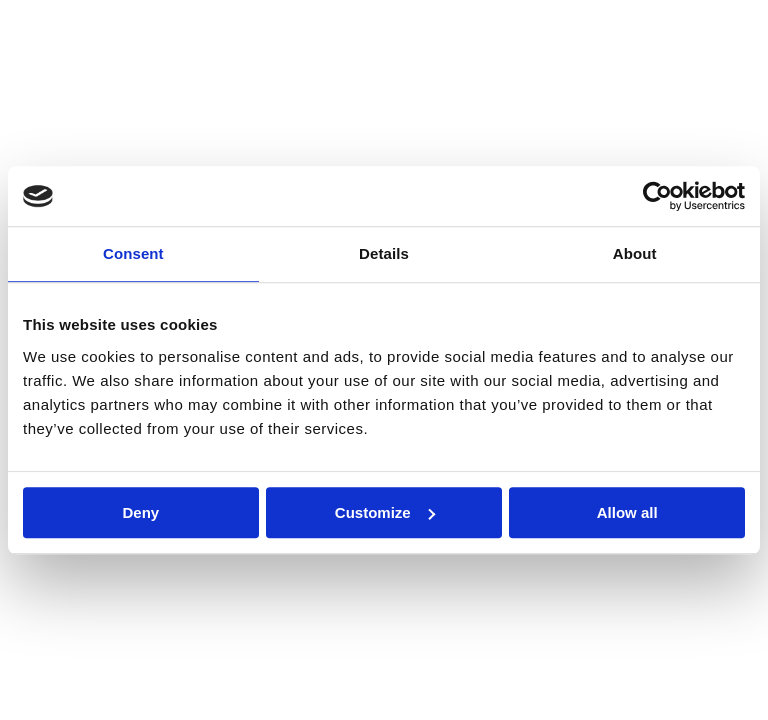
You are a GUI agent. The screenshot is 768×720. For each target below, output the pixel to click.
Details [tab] (384, 253)
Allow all (627, 512)
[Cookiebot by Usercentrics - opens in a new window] (657, 196)
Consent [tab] (133, 253)
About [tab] (635, 253)
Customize (385, 512)
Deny (140, 512)
